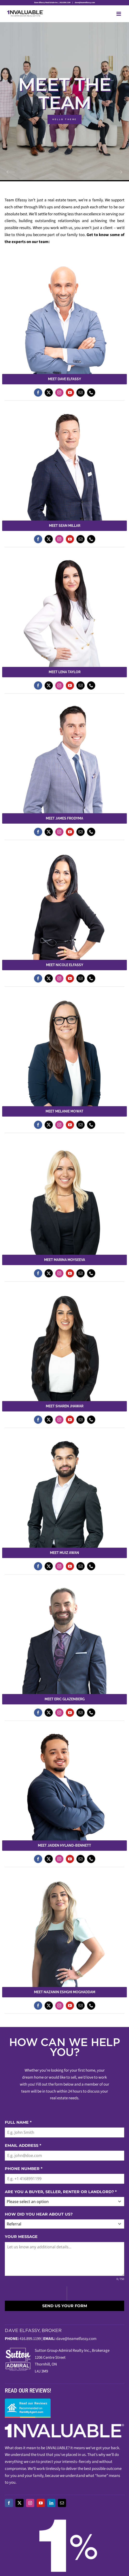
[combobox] (64, 2201)
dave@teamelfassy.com (84, 2)
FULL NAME (18, 2122)
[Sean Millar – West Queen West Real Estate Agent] (64, 414)
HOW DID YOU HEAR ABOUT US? (39, 2214)
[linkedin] (51, 2503)
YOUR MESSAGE (21, 2236)
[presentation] (36, 2293)
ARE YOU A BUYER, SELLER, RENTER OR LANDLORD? (61, 2192)
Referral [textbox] (14, 2224)
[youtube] (70, 392)
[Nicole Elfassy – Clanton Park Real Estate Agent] (64, 853)
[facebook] (38, 392)
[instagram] (59, 392)
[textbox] (60, 2201)
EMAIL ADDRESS (23, 2145)
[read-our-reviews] (28, 2400)
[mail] (80, 392)
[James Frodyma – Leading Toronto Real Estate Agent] (64, 707)
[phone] (91, 392)
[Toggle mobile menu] (119, 13)
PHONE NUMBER (23, 2168)
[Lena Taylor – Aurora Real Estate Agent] (64, 560)
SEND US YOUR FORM (64, 2306)
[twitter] (49, 392)
